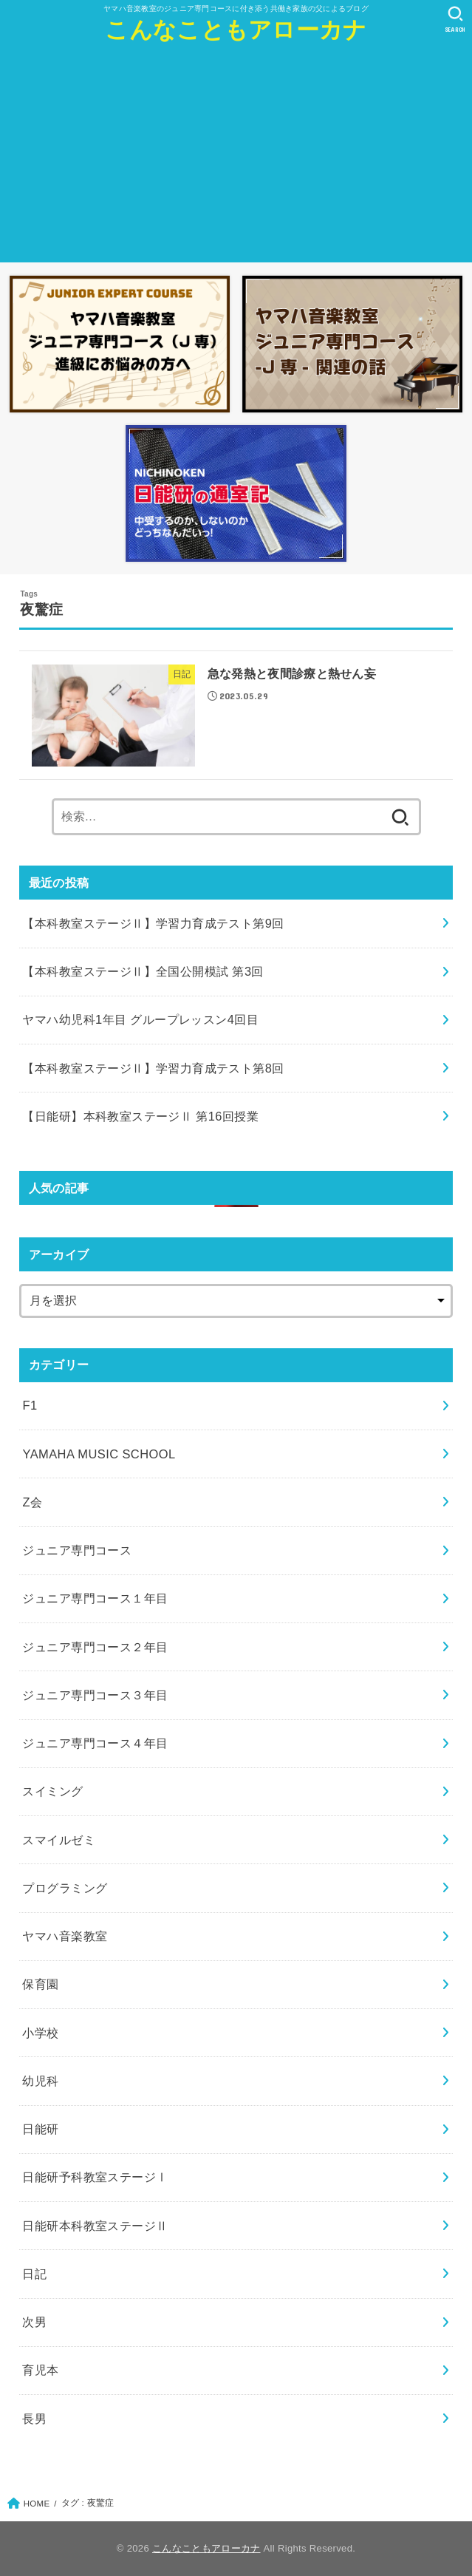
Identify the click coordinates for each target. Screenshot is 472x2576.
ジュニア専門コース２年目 (95, 1647)
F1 (29, 1405)
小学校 (40, 2032)
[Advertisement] (236, 158)
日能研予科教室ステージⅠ (95, 2177)
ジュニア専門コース (76, 1550)
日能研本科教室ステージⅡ (95, 2225)
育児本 (40, 2369)
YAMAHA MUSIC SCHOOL (98, 1454)
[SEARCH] (455, 19)
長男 (34, 2418)
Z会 (32, 1502)
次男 (34, 2321)
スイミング (52, 1791)
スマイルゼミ (58, 1839)
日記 (34, 2273)
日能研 (40, 2128)
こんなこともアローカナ (235, 30)
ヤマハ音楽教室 (64, 1936)
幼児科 (40, 2080)
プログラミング (64, 1887)
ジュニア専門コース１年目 (95, 1598)
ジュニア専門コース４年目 (95, 1743)
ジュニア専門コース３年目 (95, 1695)
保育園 (40, 1984)
